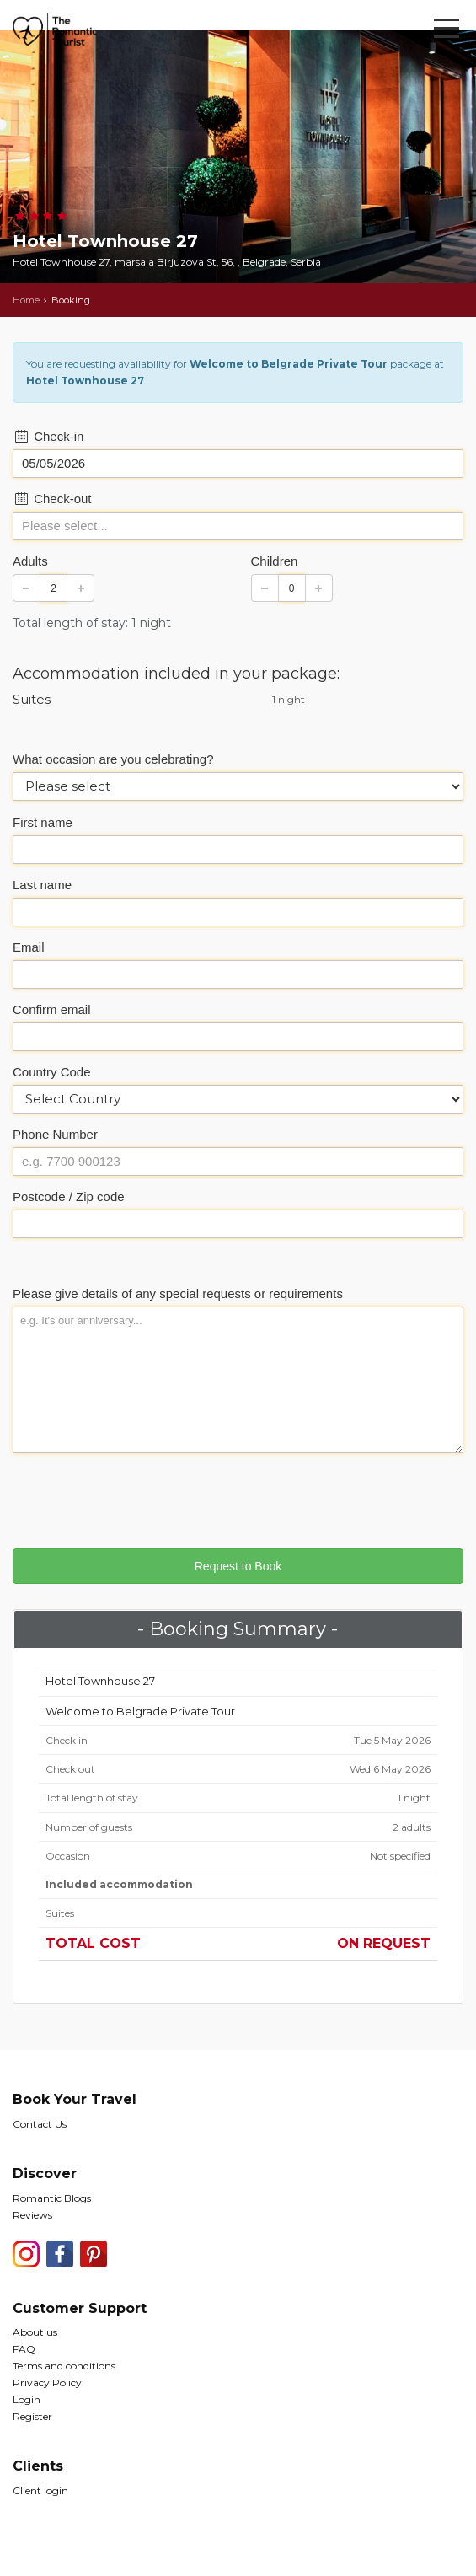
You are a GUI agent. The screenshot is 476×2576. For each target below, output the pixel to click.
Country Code (52, 1072)
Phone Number (55, 1134)
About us (35, 2332)
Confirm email (52, 1009)
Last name (42, 884)
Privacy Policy (47, 2382)
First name (42, 822)
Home (26, 300)
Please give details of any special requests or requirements (178, 1293)
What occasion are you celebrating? (113, 759)
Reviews (32, 2214)
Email (29, 947)
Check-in (48, 436)
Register (32, 2416)
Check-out (52, 498)
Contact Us (40, 2123)
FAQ (24, 2349)
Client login (40, 2490)
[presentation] (141, 1499)
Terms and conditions (64, 2365)
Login (26, 2399)
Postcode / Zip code (69, 1196)
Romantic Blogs (52, 2198)
